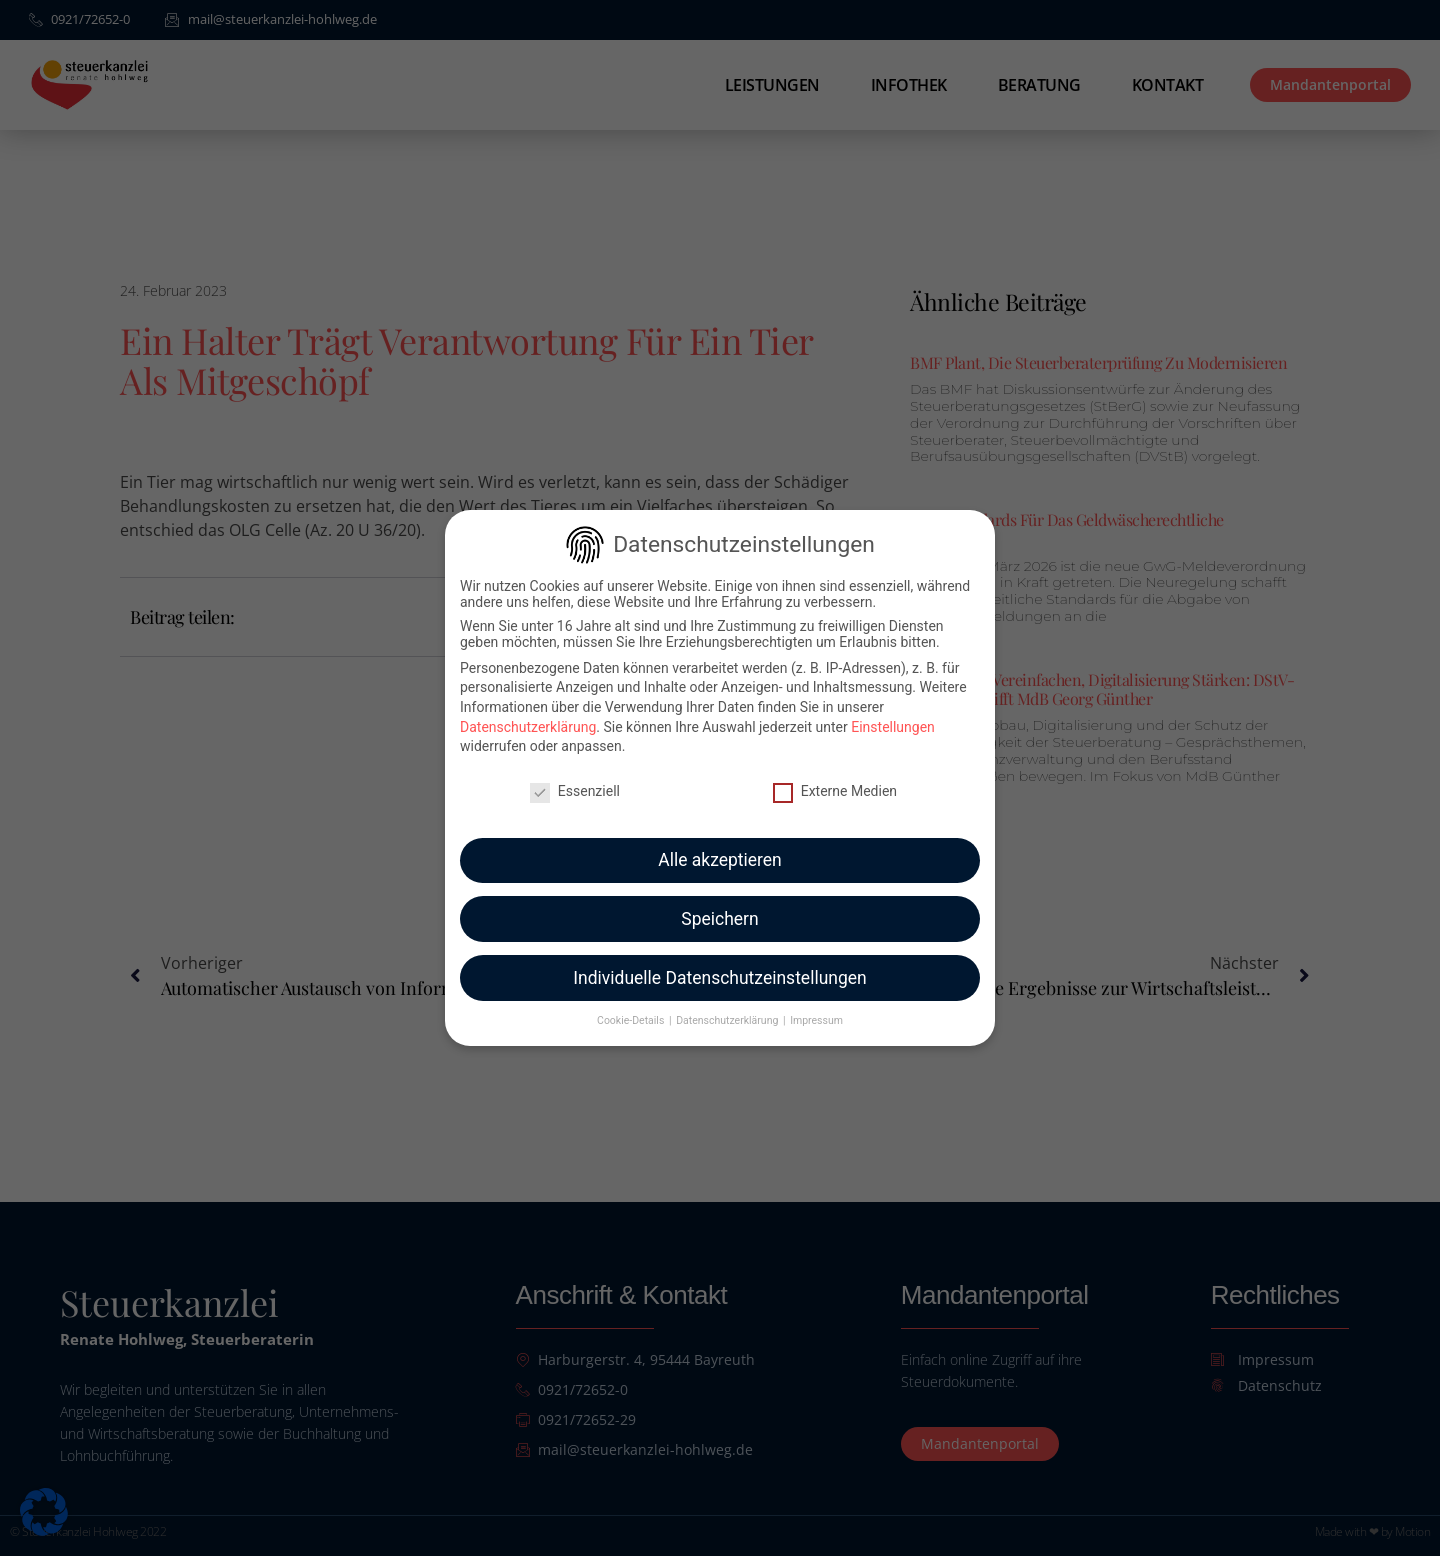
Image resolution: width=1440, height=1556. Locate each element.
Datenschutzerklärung (528, 716)
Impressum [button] (816, 1010)
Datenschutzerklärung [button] (728, 1010)
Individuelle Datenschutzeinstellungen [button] (719, 967)
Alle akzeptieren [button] (720, 849)
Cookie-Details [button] (632, 1010)
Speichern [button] (719, 908)
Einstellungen (893, 716)
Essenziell (575, 780)
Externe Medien (835, 780)
